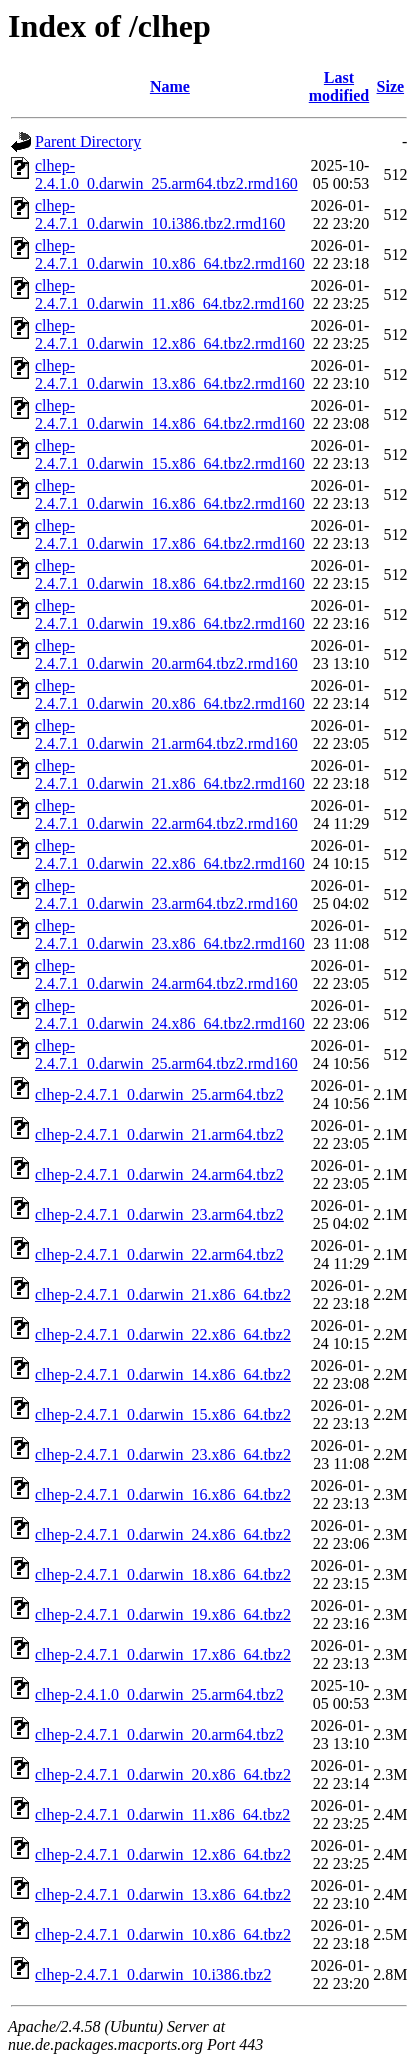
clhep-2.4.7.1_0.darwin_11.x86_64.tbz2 (162, 1814)
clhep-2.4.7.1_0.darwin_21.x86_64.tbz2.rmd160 (170, 774)
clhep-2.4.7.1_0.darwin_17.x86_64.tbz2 (163, 1654)
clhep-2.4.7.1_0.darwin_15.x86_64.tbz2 (163, 1414)
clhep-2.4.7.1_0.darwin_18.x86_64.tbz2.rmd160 (170, 574)
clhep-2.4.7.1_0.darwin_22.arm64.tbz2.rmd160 (166, 814)
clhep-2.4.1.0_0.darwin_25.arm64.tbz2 (159, 1694)
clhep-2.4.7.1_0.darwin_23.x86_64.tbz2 (163, 1454)
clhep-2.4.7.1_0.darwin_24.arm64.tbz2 (159, 1174)
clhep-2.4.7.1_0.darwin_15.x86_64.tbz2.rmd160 (170, 454)
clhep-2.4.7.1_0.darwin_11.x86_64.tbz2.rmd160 (169, 294)
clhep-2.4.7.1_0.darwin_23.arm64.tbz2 (159, 1214)
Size (391, 86)
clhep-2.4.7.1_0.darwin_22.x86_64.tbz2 (163, 1334)
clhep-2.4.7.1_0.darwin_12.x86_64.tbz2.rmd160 (170, 334)
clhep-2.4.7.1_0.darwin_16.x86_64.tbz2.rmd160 (170, 494)
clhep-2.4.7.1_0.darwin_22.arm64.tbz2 (159, 1254)
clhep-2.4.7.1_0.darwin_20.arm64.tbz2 (159, 1734)
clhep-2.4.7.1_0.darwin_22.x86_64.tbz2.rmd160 (170, 854)
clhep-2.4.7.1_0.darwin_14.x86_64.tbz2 (163, 1374)
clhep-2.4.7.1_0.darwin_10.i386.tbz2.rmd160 (160, 214)
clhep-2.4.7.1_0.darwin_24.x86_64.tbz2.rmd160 (170, 1014)
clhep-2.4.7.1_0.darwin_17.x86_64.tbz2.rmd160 (170, 534)
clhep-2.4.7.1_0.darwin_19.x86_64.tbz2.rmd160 (170, 614)
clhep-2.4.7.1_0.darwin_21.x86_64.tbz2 (163, 1294)
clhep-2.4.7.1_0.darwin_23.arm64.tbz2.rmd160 (166, 894)
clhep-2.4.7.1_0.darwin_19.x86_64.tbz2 (163, 1614)
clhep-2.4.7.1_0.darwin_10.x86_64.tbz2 (163, 1934)
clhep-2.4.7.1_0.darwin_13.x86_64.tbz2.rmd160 (170, 374)
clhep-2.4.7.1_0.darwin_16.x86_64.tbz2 (163, 1494)
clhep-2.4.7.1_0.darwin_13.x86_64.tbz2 (163, 1894)
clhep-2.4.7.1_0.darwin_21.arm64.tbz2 (159, 1134)
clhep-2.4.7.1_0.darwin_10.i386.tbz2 (153, 1974)
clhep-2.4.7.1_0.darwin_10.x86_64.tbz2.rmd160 (170, 254)
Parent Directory (88, 141)
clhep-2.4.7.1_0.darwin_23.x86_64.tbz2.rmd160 (170, 934)
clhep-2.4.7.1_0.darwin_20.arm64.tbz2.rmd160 (166, 654)
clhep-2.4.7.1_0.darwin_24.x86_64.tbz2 (163, 1534)
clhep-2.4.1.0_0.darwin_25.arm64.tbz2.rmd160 (166, 174)
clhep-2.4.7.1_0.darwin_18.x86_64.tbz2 (163, 1574)
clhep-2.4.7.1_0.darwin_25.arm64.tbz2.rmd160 (166, 1054)
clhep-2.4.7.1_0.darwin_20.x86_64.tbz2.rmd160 (170, 694)
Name (170, 86)
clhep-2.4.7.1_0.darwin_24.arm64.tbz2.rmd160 (166, 974)
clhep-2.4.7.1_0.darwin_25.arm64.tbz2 (159, 1094)
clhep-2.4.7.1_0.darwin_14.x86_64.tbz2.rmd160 (170, 414)
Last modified (339, 86)
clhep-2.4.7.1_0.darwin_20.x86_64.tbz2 (163, 1774)
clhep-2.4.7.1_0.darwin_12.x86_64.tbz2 (163, 1854)
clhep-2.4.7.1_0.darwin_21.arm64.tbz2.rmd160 (166, 734)
